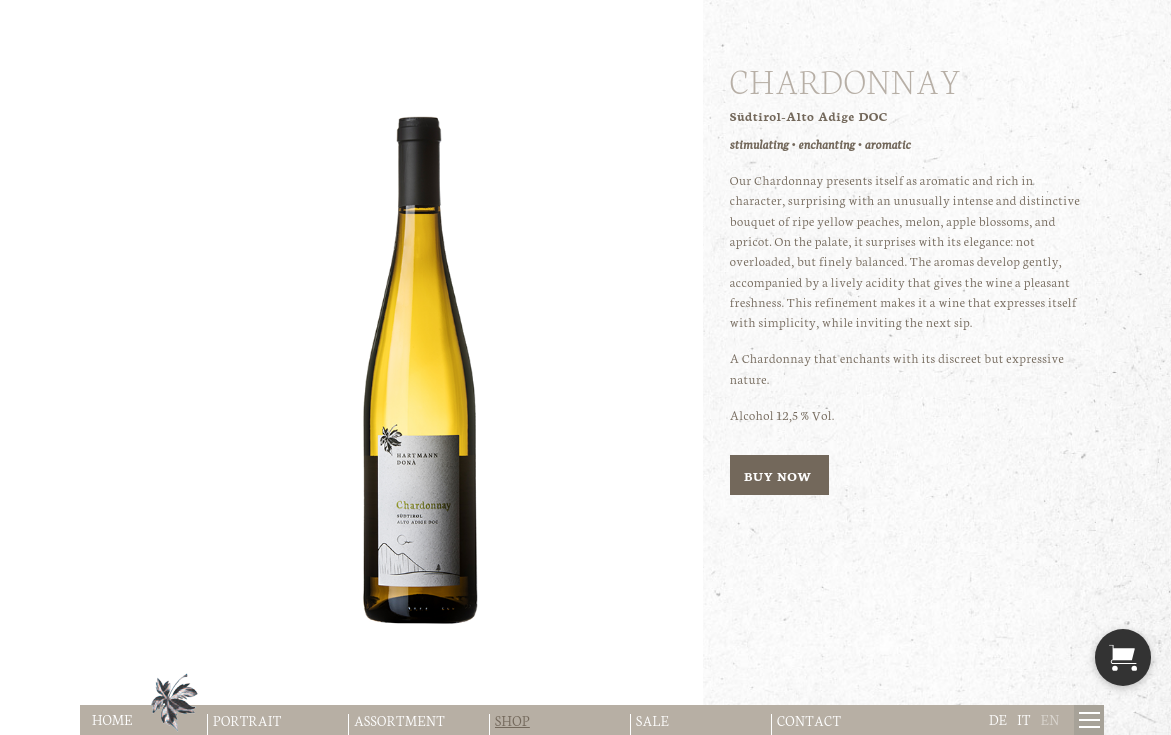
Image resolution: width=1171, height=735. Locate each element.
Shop (512, 720)
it (1024, 719)
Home (112, 719)
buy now (779, 475)
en (1050, 719)
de (998, 719)
